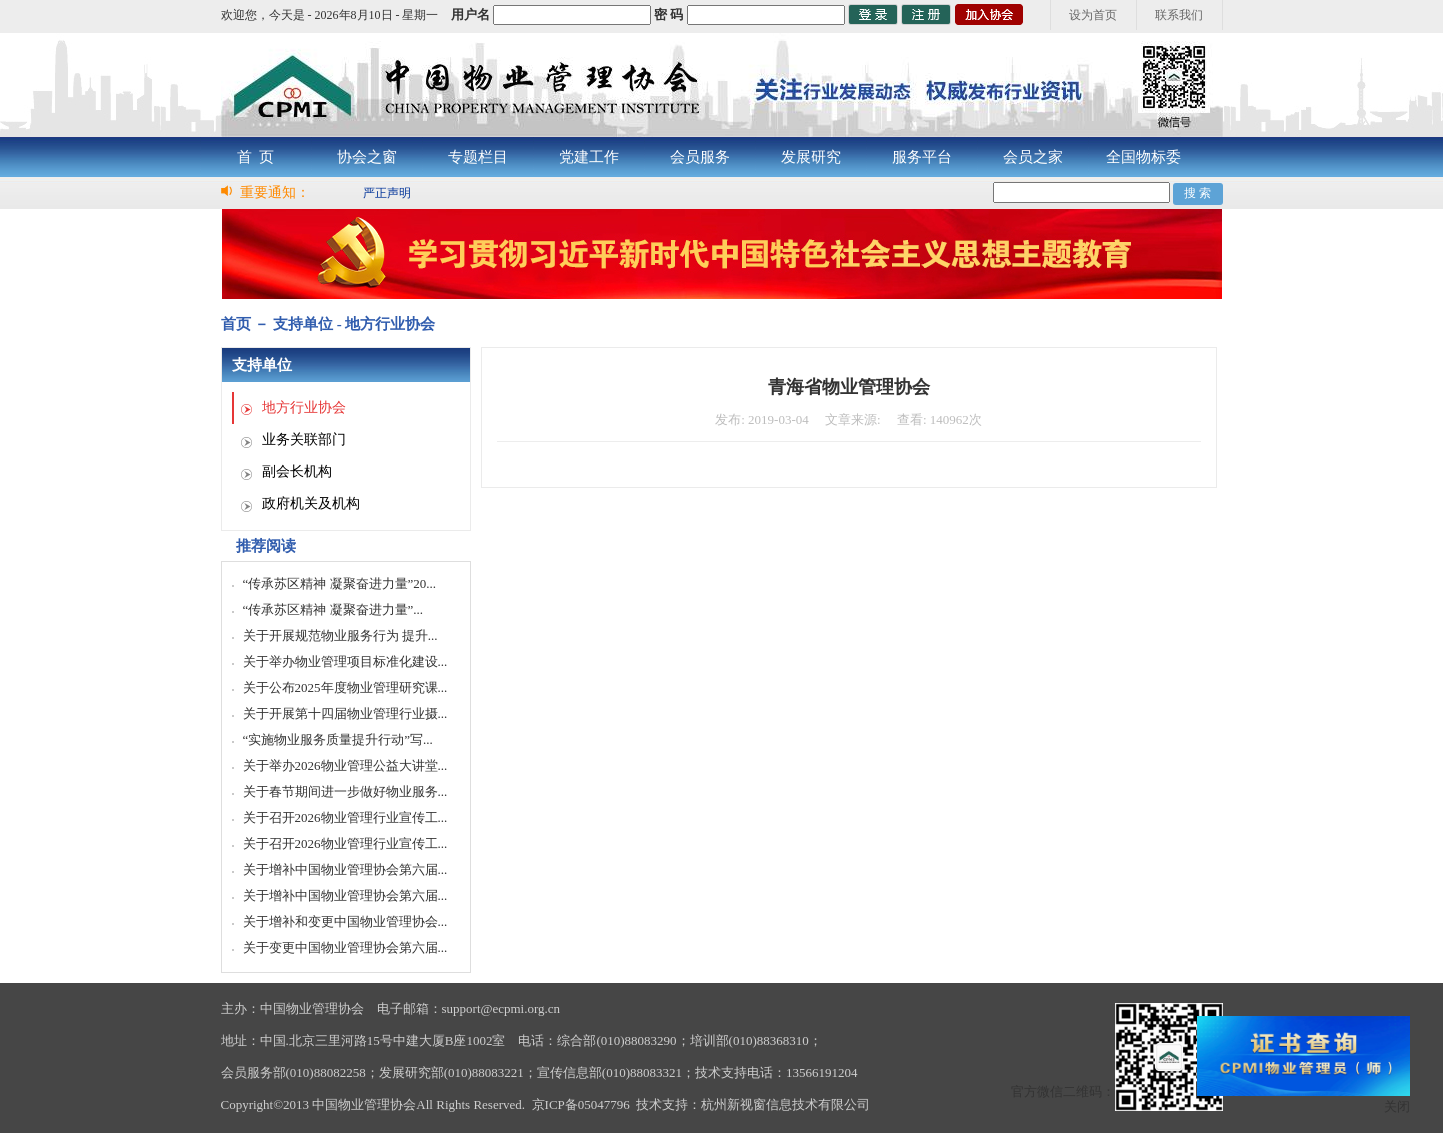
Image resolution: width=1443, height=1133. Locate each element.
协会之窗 (367, 157)
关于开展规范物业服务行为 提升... (340, 635)
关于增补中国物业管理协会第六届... (345, 869)
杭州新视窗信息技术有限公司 (785, 1104)
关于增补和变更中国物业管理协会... (345, 921)
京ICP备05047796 (581, 1104)
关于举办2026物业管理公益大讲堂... (345, 765)
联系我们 (1179, 15)
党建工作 (589, 157)
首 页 (256, 157)
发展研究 (811, 157)
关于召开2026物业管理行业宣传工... (345, 817)
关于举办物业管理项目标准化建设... (345, 661)
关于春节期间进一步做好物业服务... (345, 791)
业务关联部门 (304, 439)
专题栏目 (478, 157)
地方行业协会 (304, 407)
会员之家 (1033, 157)
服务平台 (922, 157)
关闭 (1397, 1106)
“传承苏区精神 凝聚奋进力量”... (333, 609)
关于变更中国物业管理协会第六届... (345, 947)
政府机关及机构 (311, 503)
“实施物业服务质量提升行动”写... (338, 739)
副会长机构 (297, 471)
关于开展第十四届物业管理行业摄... (345, 713)
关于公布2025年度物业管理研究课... (345, 687)
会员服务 (700, 157)
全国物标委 (1143, 157)
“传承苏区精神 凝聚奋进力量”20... (340, 583)
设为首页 (1093, 15)
